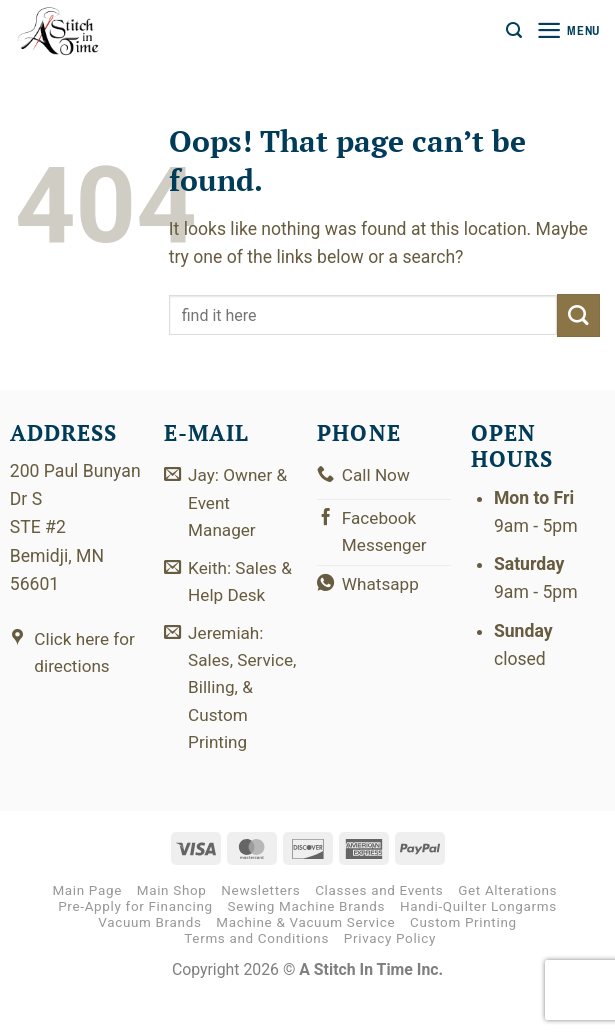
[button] (511, 30)
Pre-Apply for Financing (135, 942)
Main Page (87, 926)
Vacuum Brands (149, 959)
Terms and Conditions (256, 975)
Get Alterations (507, 926)
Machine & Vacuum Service (305, 959)
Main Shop (172, 926)
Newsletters (260, 926)
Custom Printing (463, 959)
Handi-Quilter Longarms (478, 942)
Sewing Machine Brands (307, 942)
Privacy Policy (390, 975)
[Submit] (578, 315)
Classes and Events (379, 926)
